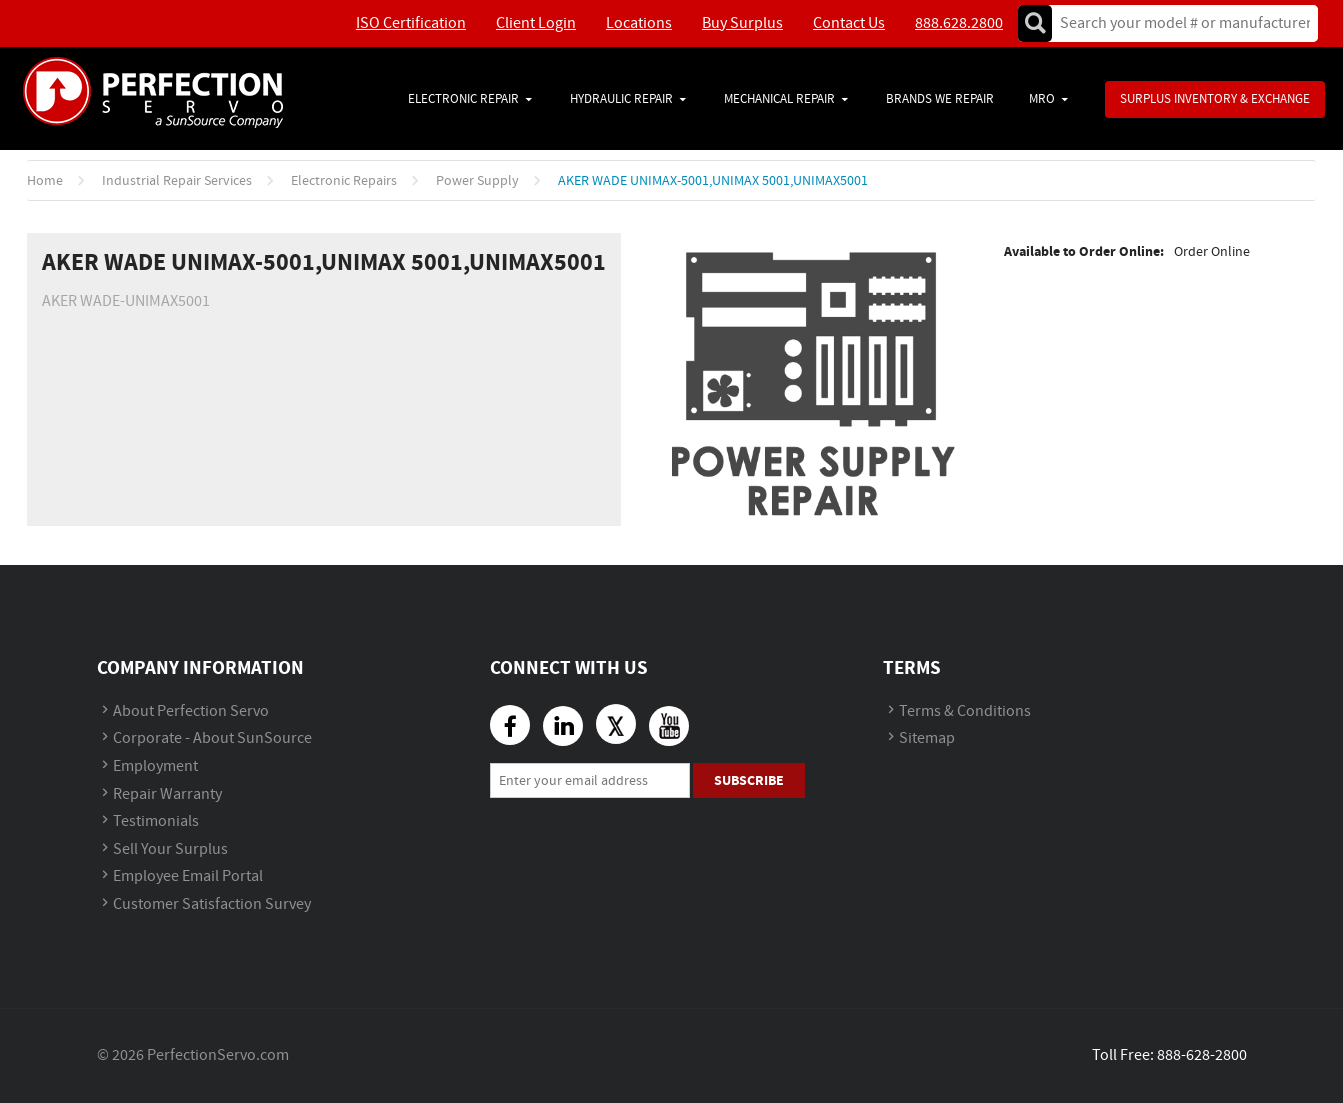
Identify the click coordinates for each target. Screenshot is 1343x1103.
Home (45, 181)
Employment (155, 766)
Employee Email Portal (188, 876)
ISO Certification (411, 23)
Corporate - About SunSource (212, 738)
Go (1035, 23)
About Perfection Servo (191, 711)
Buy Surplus (742, 23)
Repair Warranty (167, 794)
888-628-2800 (1202, 1055)
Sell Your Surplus (170, 849)
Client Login (536, 23)
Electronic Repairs (344, 181)
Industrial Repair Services (177, 181)
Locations (639, 23)
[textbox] (1178, 23)
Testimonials (156, 821)
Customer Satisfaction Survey (212, 904)
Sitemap (927, 738)
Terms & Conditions (965, 711)
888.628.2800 (959, 23)
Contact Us (849, 23)
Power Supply (477, 181)
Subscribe (749, 780)
